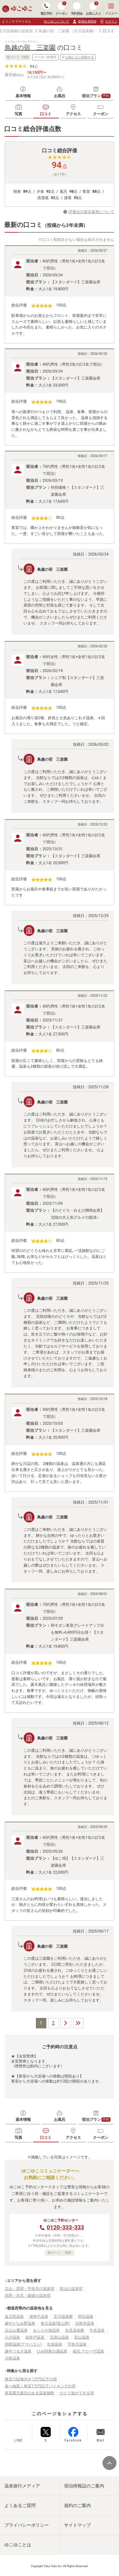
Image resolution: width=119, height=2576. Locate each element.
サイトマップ (77, 2525)
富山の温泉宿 (71, 2288)
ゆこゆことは (17, 2544)
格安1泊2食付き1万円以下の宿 (31, 2379)
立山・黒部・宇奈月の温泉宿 (29, 2288)
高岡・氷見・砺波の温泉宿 (27, 2295)
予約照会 (77, 8)
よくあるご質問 (20, 2505)
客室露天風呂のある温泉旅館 (29, 2393)
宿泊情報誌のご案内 (84, 2485)
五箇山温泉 (59, 2337)
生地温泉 (54, 2344)
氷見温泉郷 (74, 2330)
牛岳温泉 (97, 2330)
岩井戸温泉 (34, 2337)
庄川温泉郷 (63, 2316)
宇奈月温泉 (77, 2344)
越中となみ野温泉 (20, 2323)
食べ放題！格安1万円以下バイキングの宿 (40, 2386)
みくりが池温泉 (46, 2330)
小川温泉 (12, 2337)
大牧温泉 (12, 2358)
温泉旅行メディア (22, 2485)
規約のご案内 (77, 2505)
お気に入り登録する (78, 57)
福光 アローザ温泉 (88, 2351)
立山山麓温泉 (16, 2330)
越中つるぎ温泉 (18, 2351)
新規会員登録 (84, 21)
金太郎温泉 (14, 2316)
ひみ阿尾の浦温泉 (52, 2351)
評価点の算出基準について (91, 212)
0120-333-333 (65, 2227)
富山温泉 (81, 2337)
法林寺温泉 (84, 2323)
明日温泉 (85, 2316)
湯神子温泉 (38, 2316)
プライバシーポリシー (26, 2525)
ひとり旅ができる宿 (77, 2393)
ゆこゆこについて (56, 21)
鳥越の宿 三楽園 (54, 31)
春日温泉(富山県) (55, 2323)
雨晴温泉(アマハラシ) (23, 2344)
